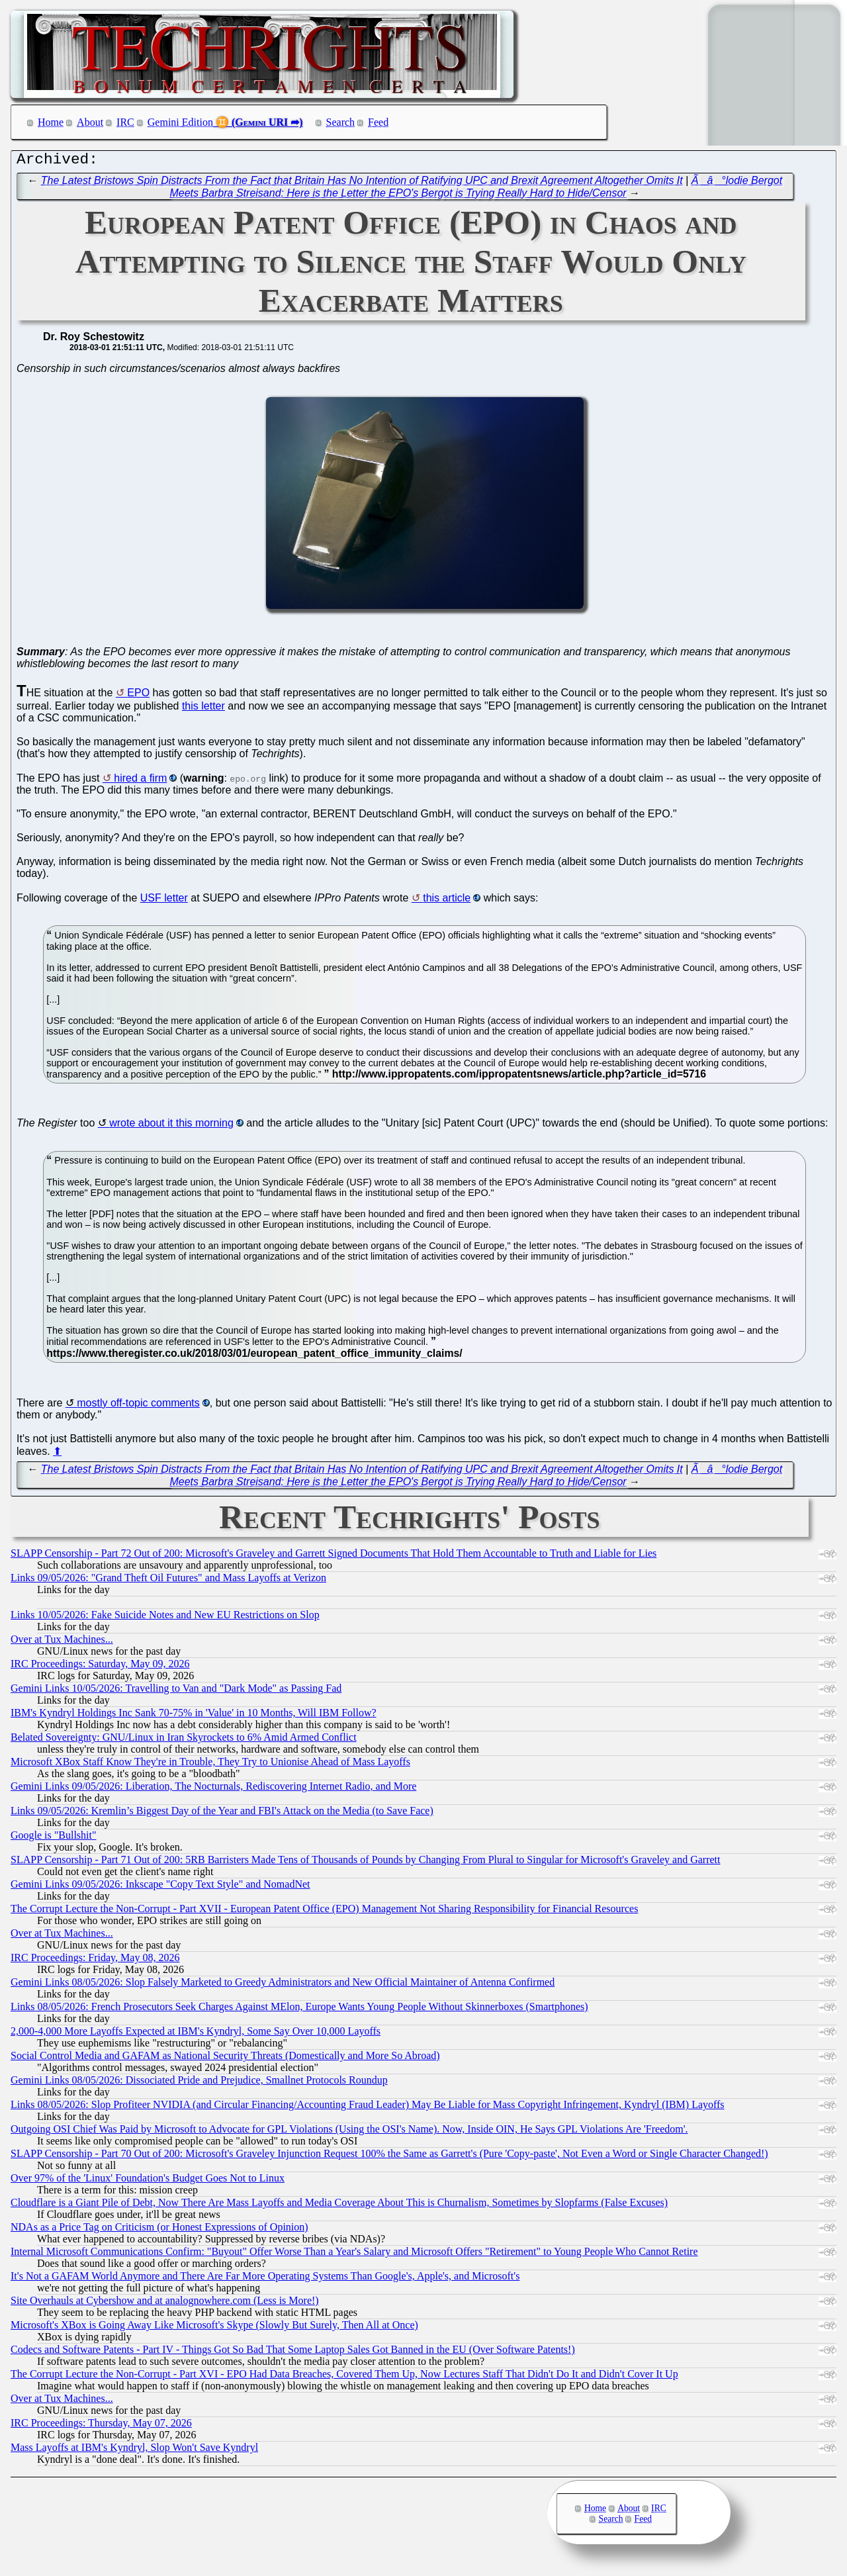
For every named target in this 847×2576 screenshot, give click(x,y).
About (90, 122)
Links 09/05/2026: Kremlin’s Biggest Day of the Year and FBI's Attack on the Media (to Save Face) (222, 1813)
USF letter (164, 901)
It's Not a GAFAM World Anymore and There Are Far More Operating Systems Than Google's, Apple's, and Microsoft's (265, 2279)
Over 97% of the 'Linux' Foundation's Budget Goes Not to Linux (148, 2181)
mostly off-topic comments (138, 1406)
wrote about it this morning (171, 1126)
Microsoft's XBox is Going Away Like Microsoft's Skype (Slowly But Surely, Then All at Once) (214, 2328)
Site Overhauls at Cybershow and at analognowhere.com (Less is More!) (165, 2303)
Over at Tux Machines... (62, 1642)
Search (340, 122)
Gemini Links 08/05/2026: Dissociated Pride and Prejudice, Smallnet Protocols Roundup (199, 2083)
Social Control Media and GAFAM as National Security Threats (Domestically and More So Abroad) (225, 2058)
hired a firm (140, 781)
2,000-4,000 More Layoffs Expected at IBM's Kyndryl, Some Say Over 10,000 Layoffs (195, 2034)
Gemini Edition (180, 122)
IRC (125, 122)
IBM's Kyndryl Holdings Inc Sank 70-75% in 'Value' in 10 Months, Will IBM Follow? (194, 1716)
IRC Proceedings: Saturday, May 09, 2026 (100, 1667)
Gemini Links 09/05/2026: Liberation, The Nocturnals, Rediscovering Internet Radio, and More (213, 1789)
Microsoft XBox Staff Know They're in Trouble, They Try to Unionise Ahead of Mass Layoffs (210, 1765)
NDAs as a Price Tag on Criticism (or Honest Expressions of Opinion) (159, 2230)
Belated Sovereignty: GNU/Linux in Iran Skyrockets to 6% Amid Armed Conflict (184, 1740)
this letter (203, 709)
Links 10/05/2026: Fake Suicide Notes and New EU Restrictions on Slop (165, 1618)
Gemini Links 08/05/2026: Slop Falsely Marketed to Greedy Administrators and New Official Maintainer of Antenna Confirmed (283, 1985)
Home (51, 122)
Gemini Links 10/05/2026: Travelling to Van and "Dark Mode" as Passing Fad (176, 1691)
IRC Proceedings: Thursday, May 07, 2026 (101, 2426)
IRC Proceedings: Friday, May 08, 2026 (95, 1960)
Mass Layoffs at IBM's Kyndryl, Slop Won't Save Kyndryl (134, 2450)
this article (446, 901)
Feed (378, 122)
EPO (138, 696)
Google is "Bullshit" (54, 1838)
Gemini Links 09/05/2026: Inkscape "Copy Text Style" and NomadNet (160, 1887)
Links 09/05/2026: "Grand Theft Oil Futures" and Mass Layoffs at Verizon (168, 1581)
